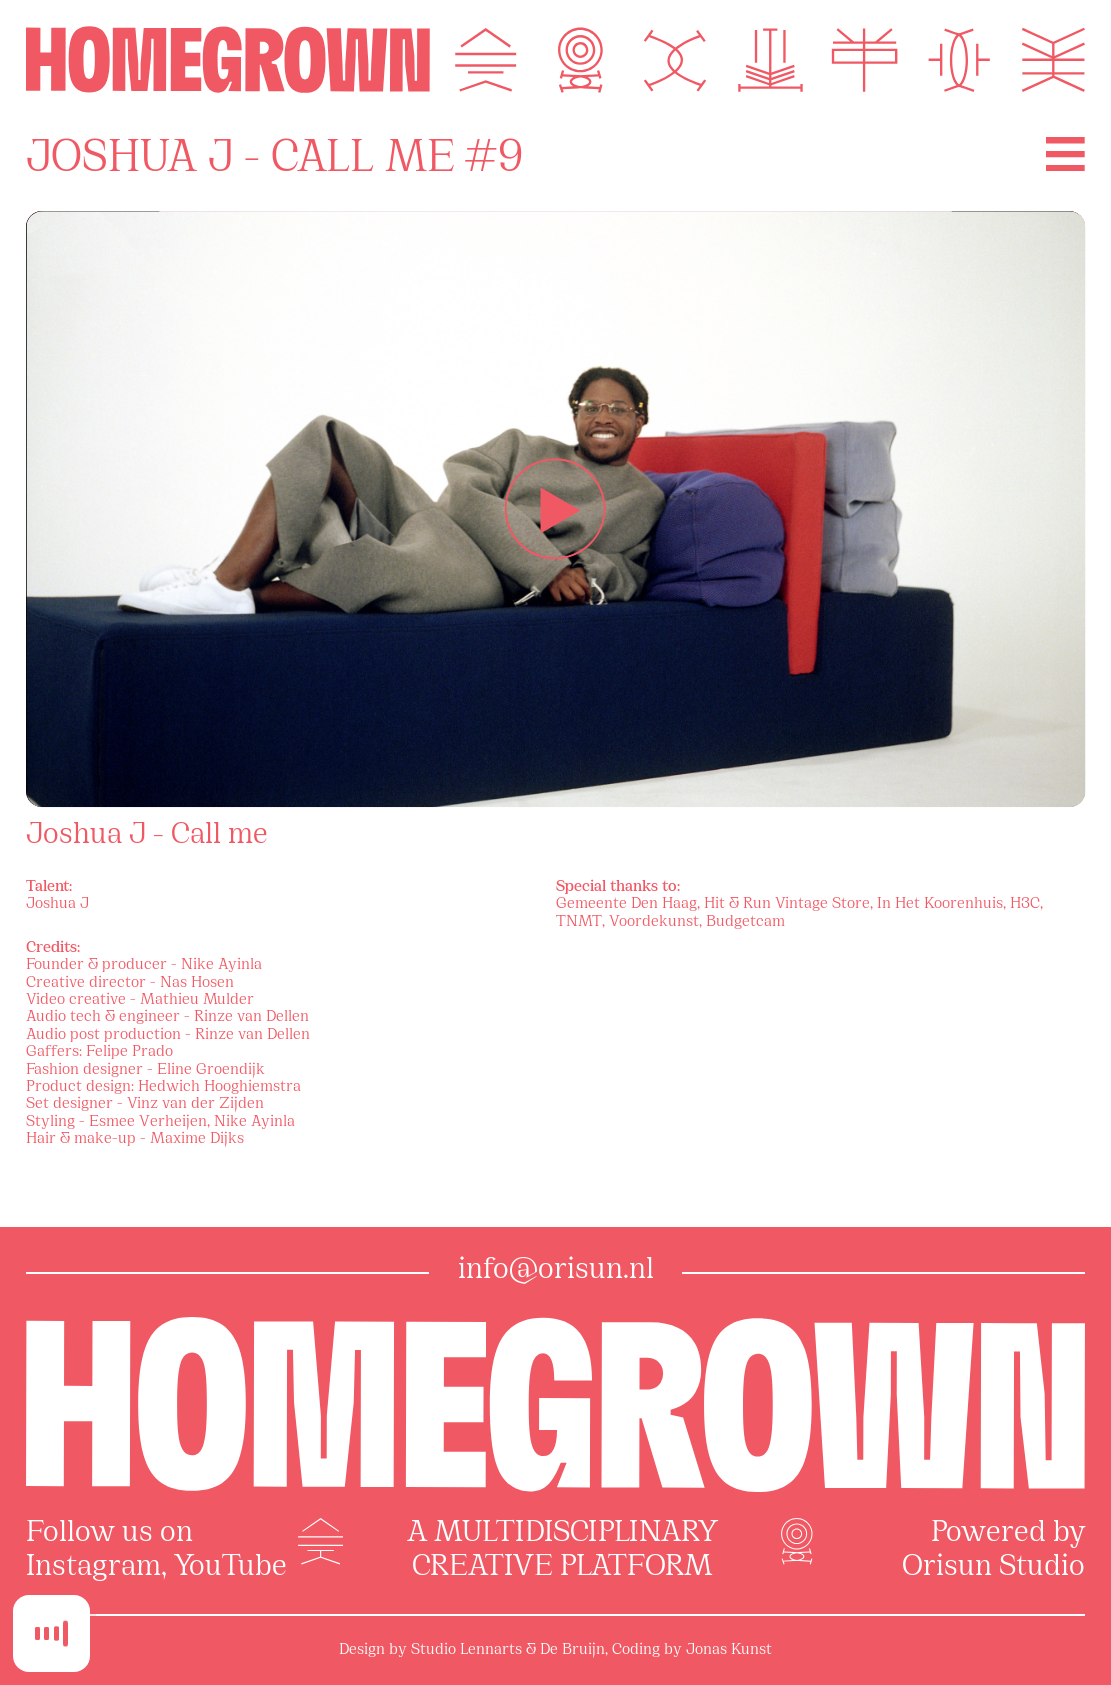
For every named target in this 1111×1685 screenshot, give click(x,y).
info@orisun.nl (556, 1271)
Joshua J (57, 904)
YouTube (230, 1568)
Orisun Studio (993, 1568)
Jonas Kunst (729, 1650)
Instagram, (96, 1568)
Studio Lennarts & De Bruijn (508, 1650)
